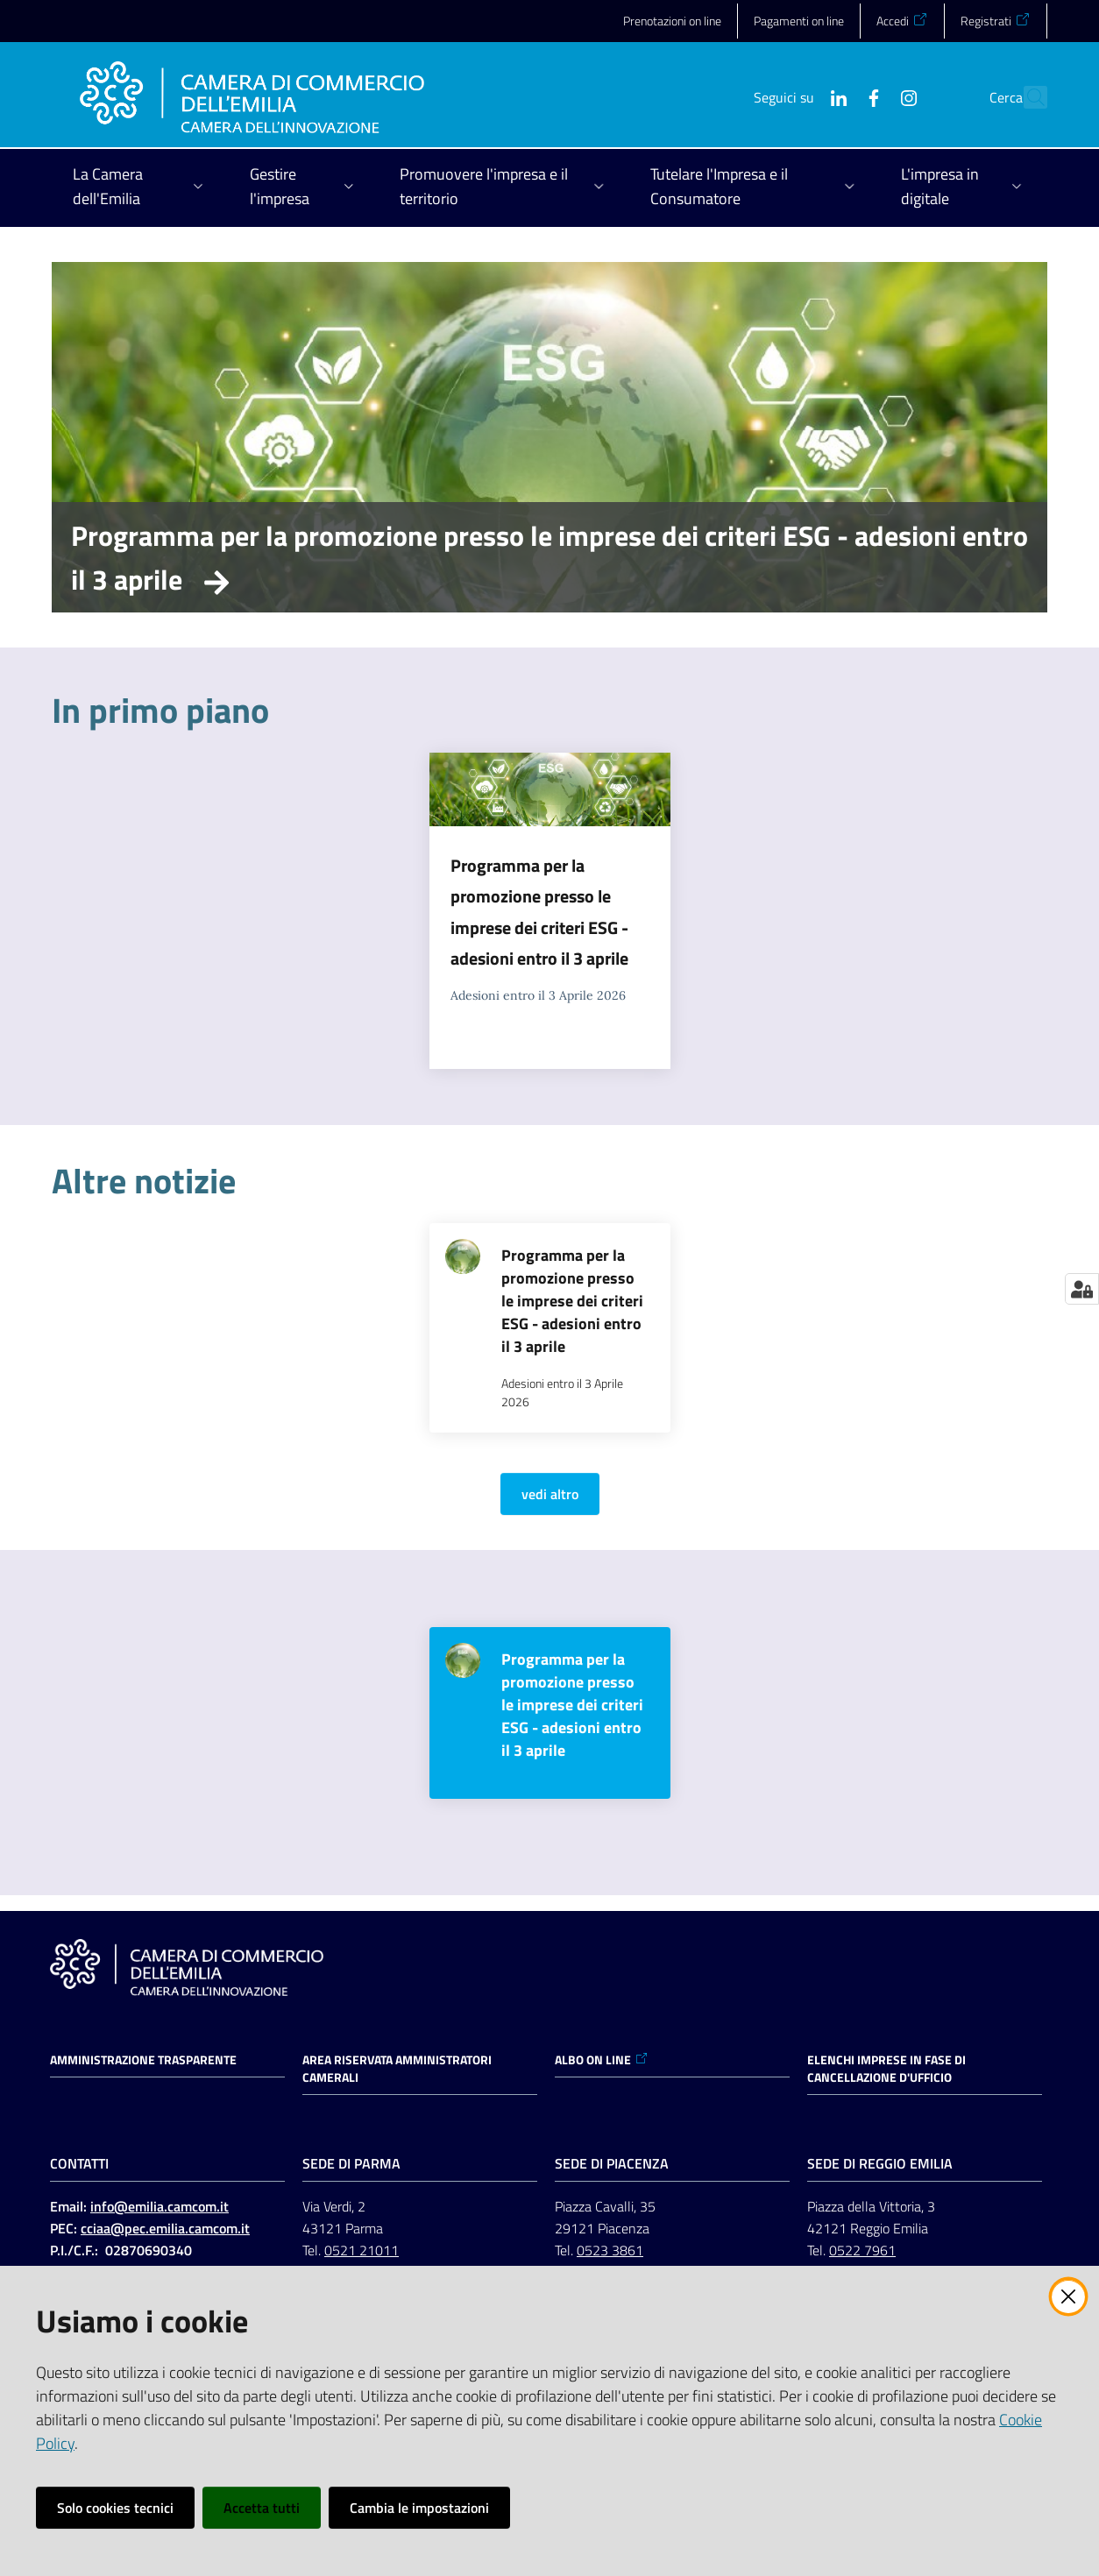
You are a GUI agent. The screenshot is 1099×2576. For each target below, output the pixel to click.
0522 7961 (862, 2250)
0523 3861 (610, 2250)
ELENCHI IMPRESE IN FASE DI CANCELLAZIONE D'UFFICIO (886, 2068)
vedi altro (549, 1493)
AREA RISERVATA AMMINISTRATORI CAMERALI (397, 2068)
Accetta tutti (261, 2507)
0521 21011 (361, 2250)
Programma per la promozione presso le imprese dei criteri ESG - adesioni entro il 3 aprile (549, 557)
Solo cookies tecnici (115, 2507)
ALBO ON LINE (602, 2060)
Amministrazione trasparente (143, 2060)
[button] (1026, 97)
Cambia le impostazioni (419, 2507)
